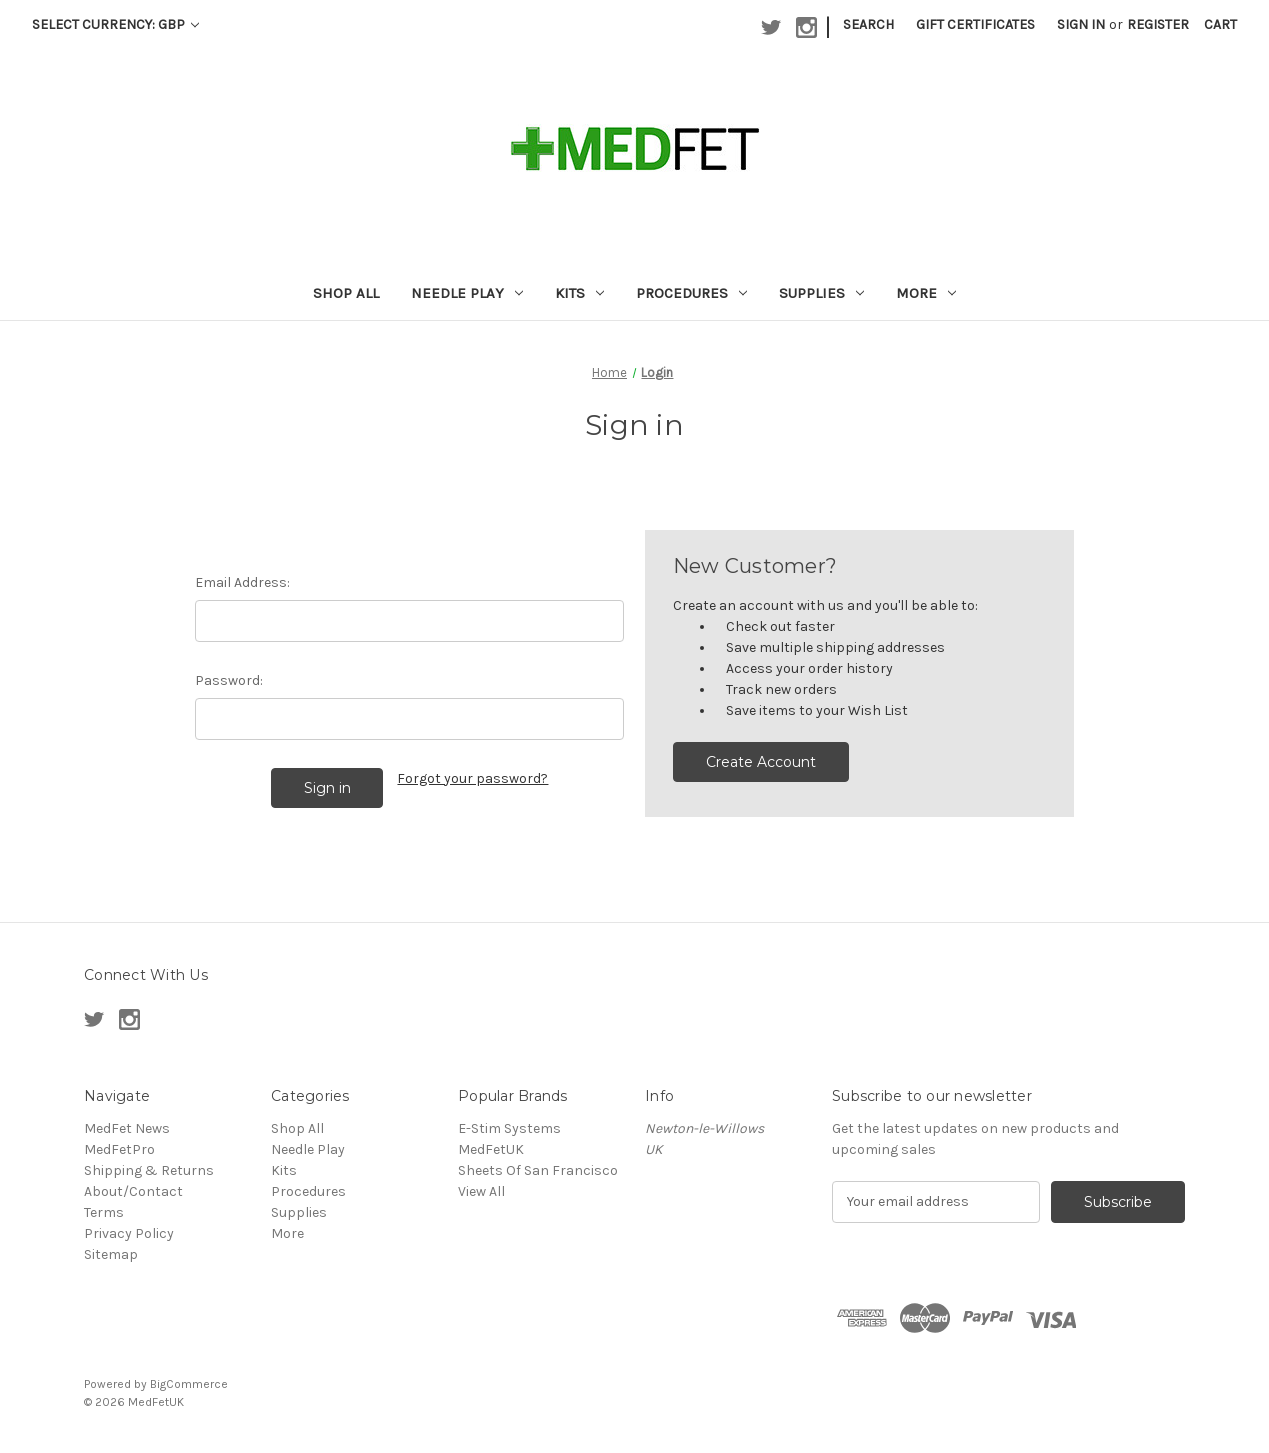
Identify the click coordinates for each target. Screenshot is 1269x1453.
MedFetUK (491, 1149)
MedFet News (127, 1128)
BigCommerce (189, 1384)
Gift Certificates (975, 24)
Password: (229, 680)
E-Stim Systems (509, 1128)
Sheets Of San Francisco (538, 1170)
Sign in (1081, 24)
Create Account (761, 762)
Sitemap (111, 1254)
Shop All (346, 293)
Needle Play (467, 293)
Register (1158, 24)
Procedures (691, 293)
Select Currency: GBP (115, 24)
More (926, 293)
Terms (104, 1212)
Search (868, 24)
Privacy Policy (129, 1233)
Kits (579, 293)
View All (481, 1191)
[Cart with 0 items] (1220, 24)
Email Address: (242, 582)
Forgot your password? (472, 778)
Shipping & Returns (149, 1170)
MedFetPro (119, 1149)
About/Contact (133, 1191)
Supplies (821, 293)
